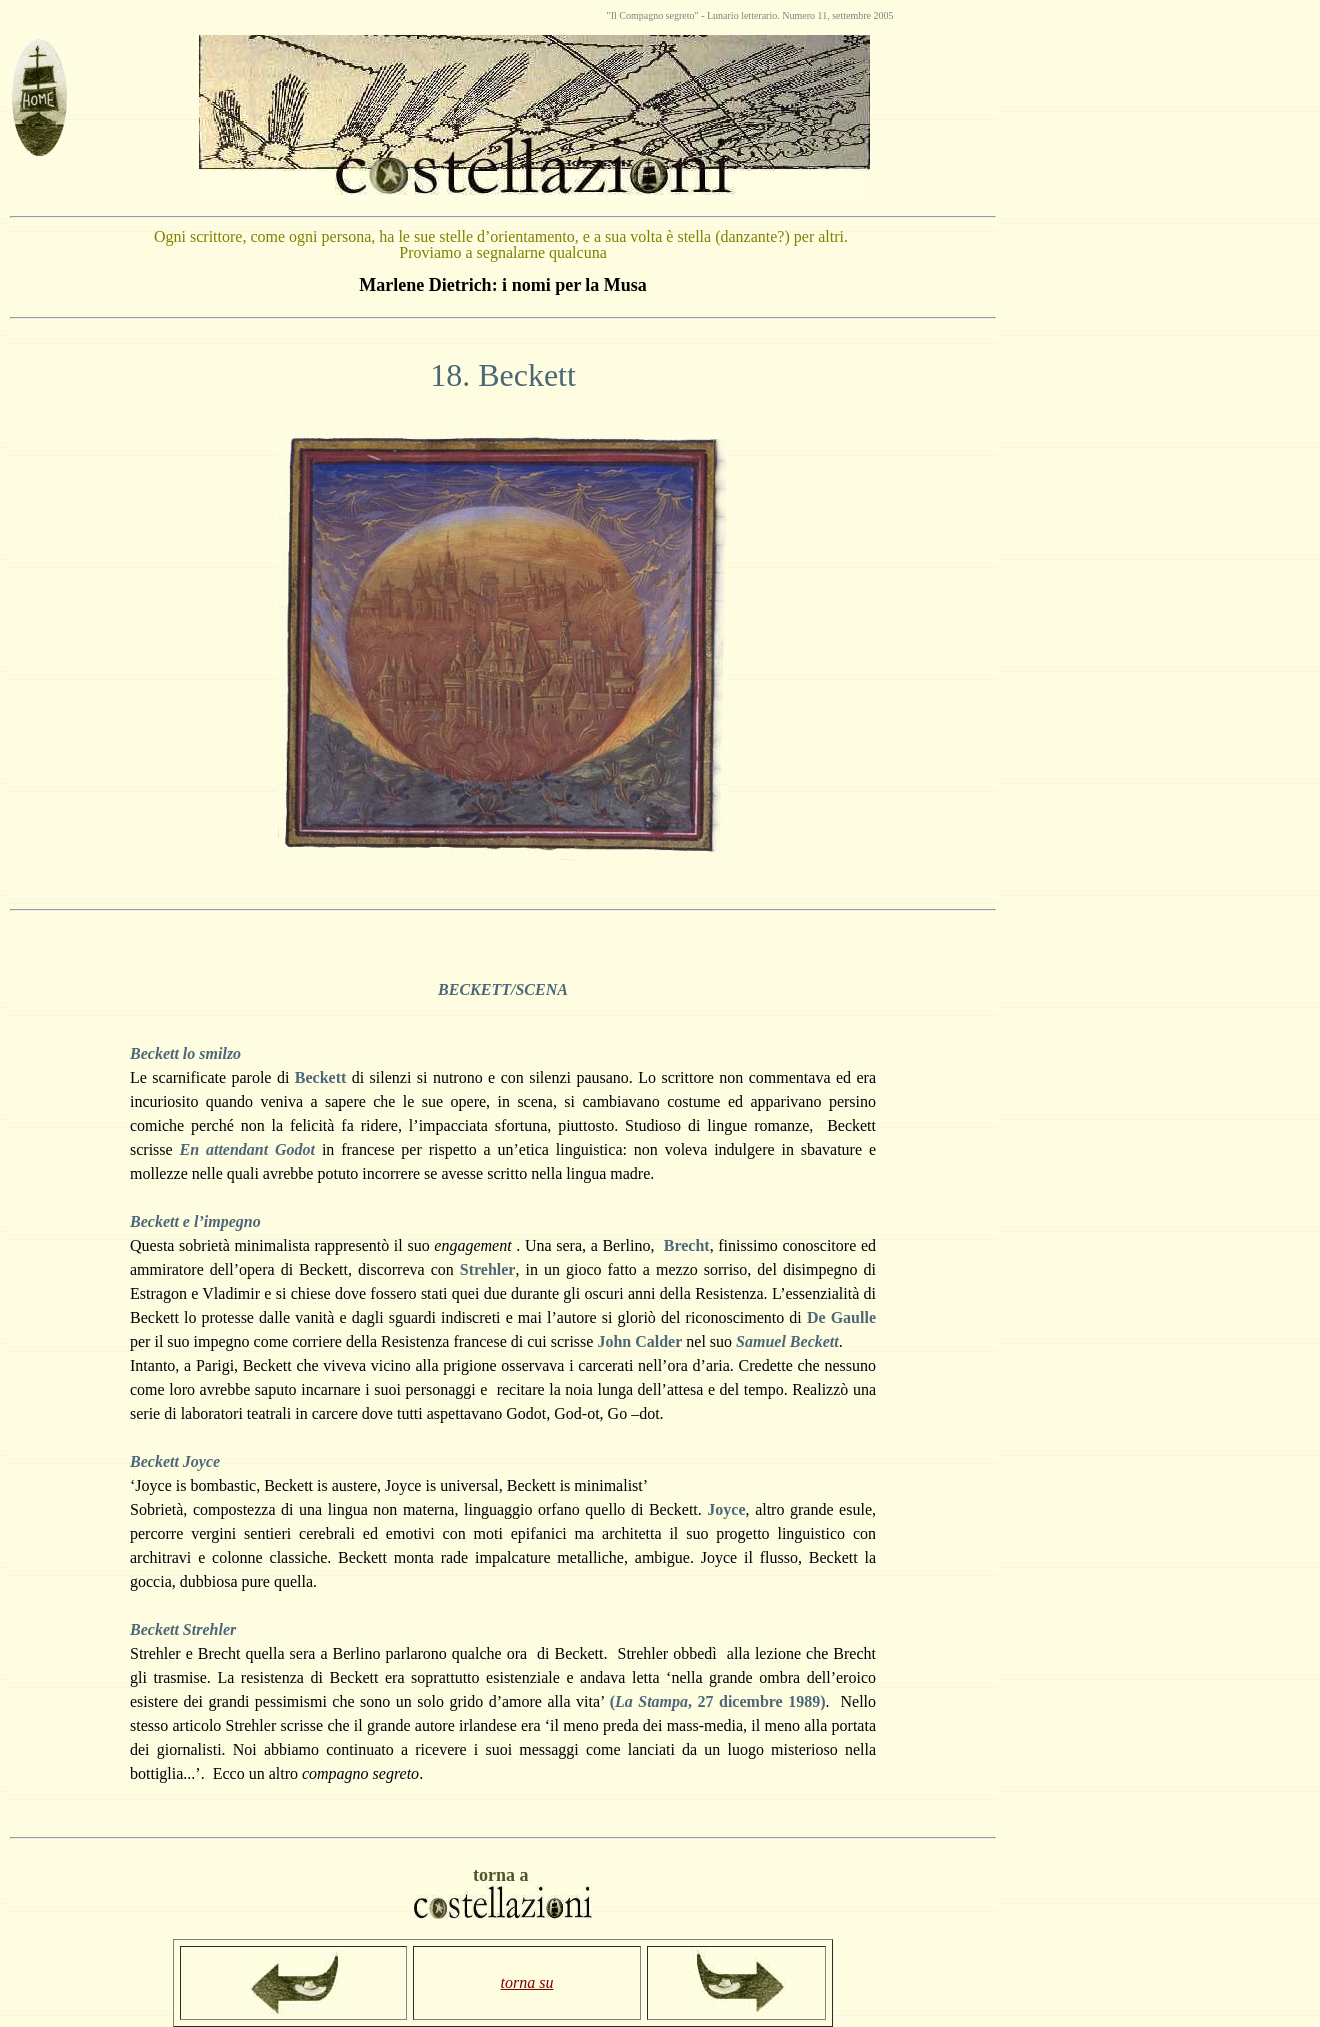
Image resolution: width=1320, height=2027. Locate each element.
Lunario (724, 15)
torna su (527, 1982)
